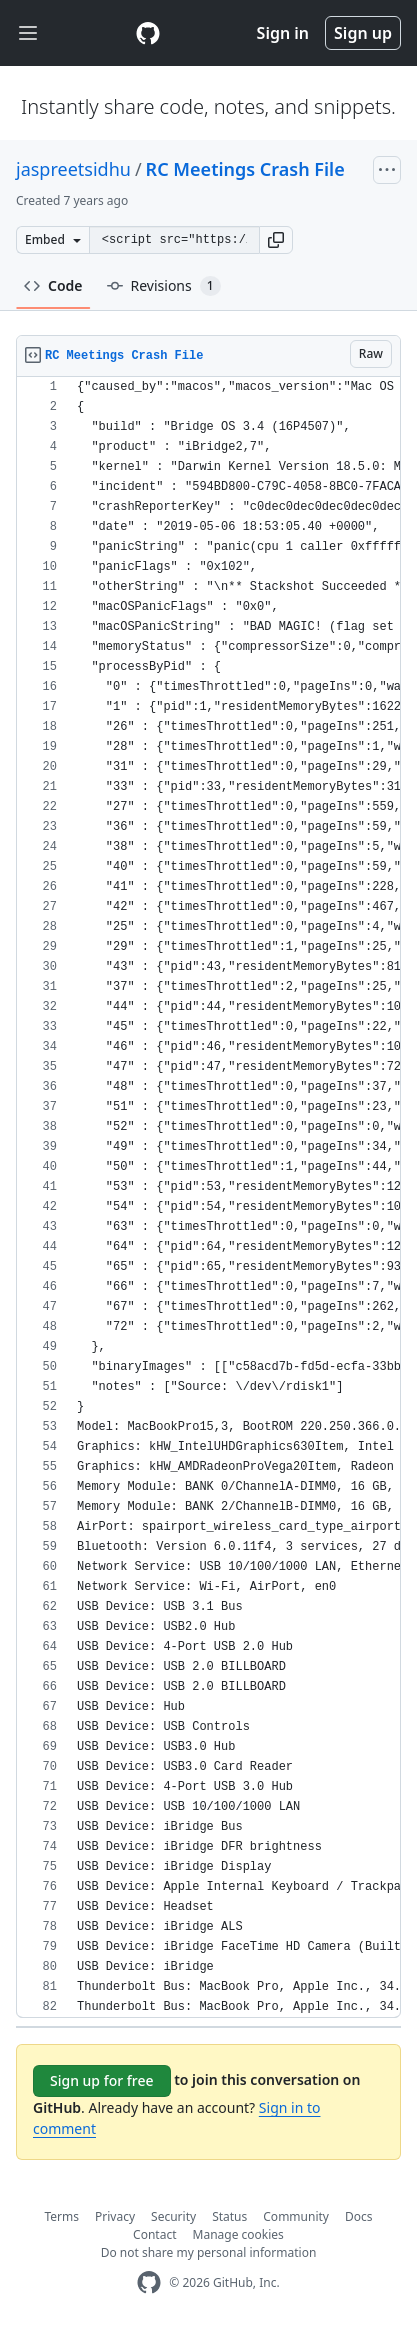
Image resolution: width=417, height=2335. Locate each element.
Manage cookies (238, 2234)
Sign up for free (102, 2080)
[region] (208, 1197)
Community (296, 2216)
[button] (276, 240)
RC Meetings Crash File (245, 169)
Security (173, 2216)
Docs (359, 2216)
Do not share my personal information (209, 2252)
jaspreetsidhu (73, 169)
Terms (62, 2216)
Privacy (115, 2216)
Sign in (283, 33)
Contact (154, 2234)
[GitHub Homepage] (149, 2282)
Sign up (363, 33)
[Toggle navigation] (28, 33)
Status (229, 2216)
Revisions (164, 286)
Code (53, 285)
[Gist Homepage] (148, 33)
